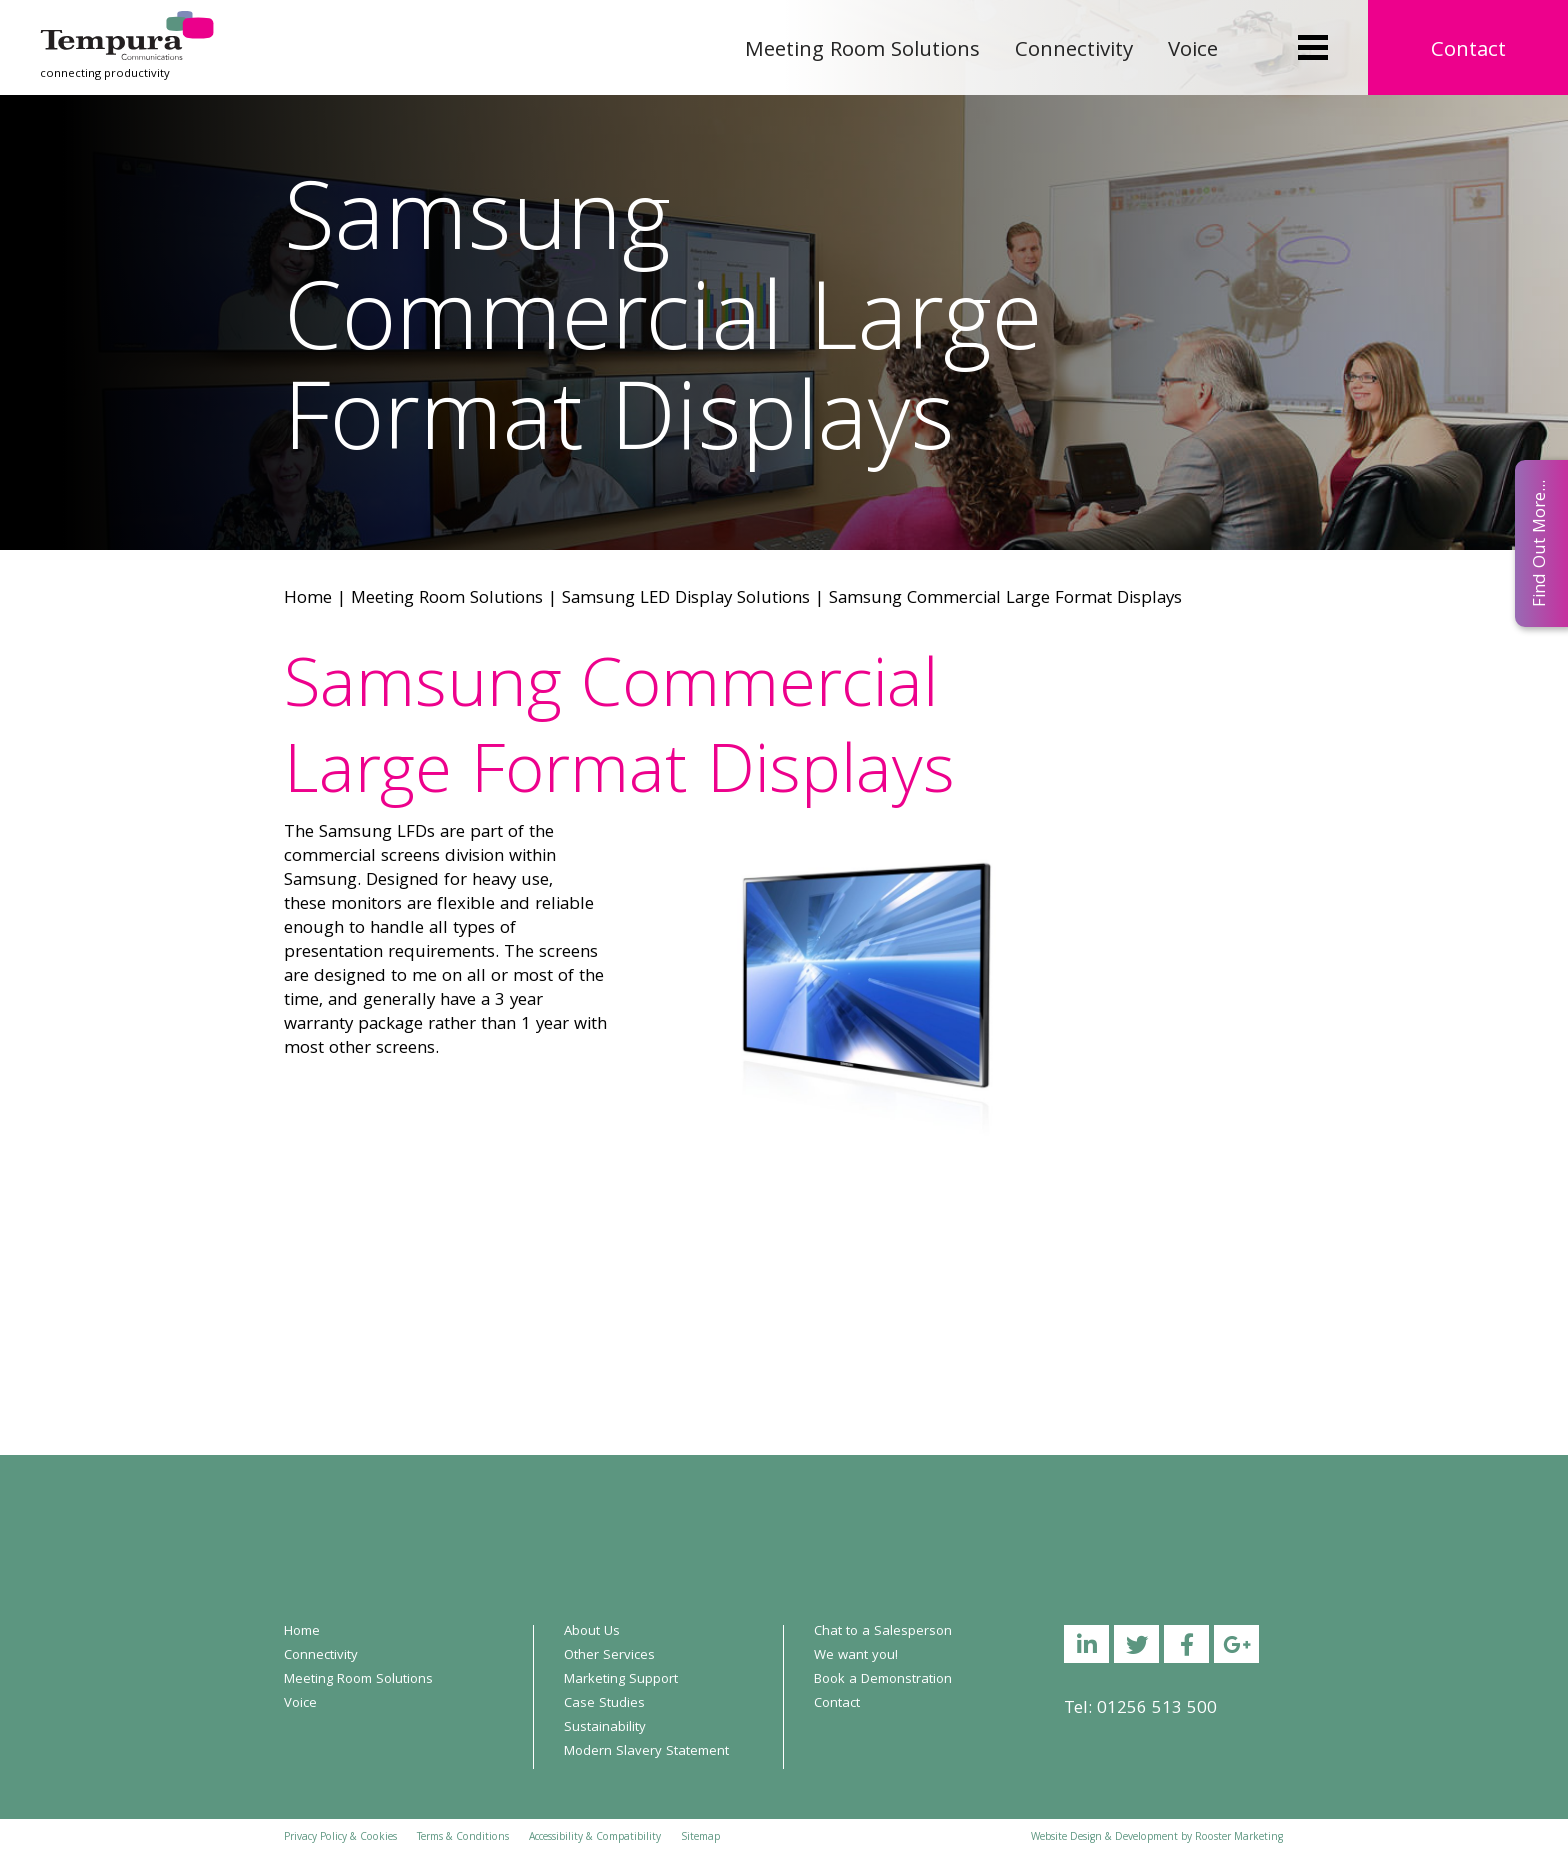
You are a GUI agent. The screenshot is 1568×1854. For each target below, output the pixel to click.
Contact (1468, 51)
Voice (1193, 51)
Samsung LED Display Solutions (686, 599)
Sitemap (700, 1838)
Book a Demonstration (883, 1680)
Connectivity (1074, 51)
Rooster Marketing (1239, 1838)
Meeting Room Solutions (862, 51)
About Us (592, 1632)
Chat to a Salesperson (883, 1632)
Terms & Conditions (463, 1838)
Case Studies (604, 1704)
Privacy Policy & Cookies (340, 1838)
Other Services (609, 1656)
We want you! (856, 1656)
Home (308, 599)
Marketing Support (621, 1680)
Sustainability (605, 1728)
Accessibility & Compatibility (595, 1838)
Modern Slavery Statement (646, 1752)
